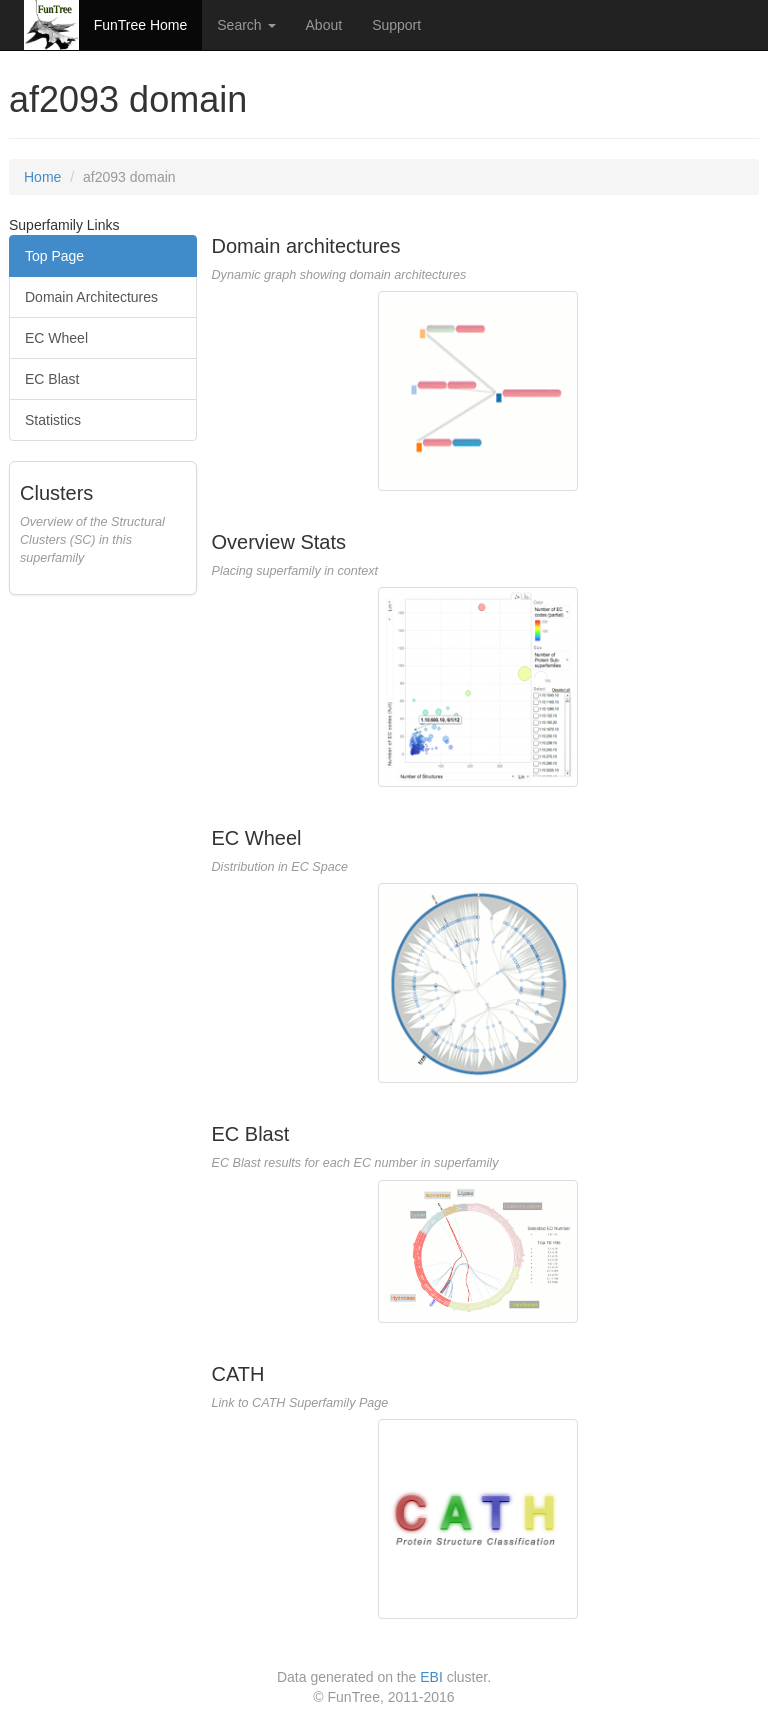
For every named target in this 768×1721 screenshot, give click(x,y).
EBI (431, 1677)
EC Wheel (56, 338)
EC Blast (52, 379)
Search (246, 25)
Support (396, 25)
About (324, 25)
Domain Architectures (91, 297)
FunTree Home (141, 25)
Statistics (53, 420)
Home (42, 177)
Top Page (54, 256)
